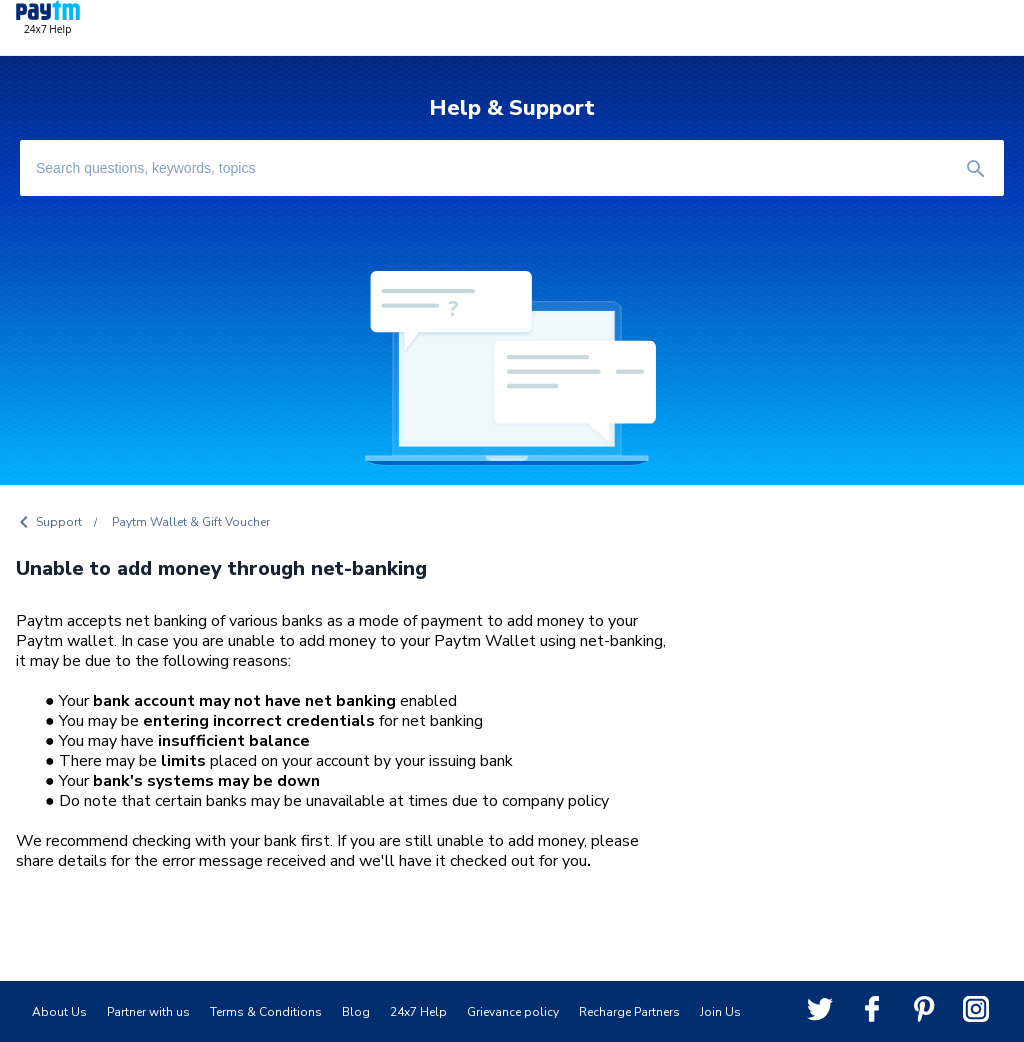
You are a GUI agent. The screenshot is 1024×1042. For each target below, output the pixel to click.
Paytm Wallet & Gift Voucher (191, 522)
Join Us (720, 1012)
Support (59, 522)
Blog (356, 1012)
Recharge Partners (629, 1012)
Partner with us (148, 1012)
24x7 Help (418, 1012)
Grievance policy (513, 1012)
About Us (59, 1012)
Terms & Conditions (266, 1012)
